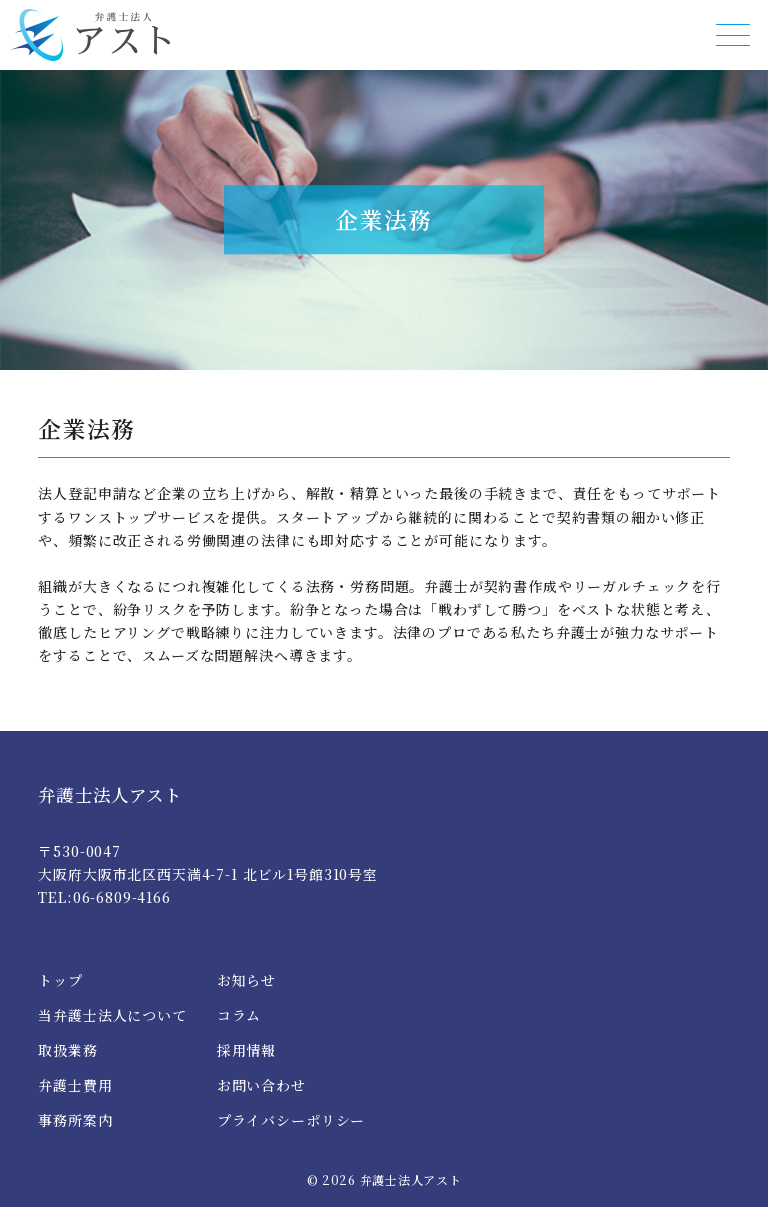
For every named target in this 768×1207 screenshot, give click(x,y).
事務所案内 (75, 1120)
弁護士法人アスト (109, 794)
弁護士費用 (75, 1085)
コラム (239, 1015)
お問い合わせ (261, 1085)
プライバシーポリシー (291, 1120)
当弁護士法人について (112, 1015)
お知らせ (246, 980)
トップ (60, 980)
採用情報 (246, 1050)
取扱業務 (67, 1050)
